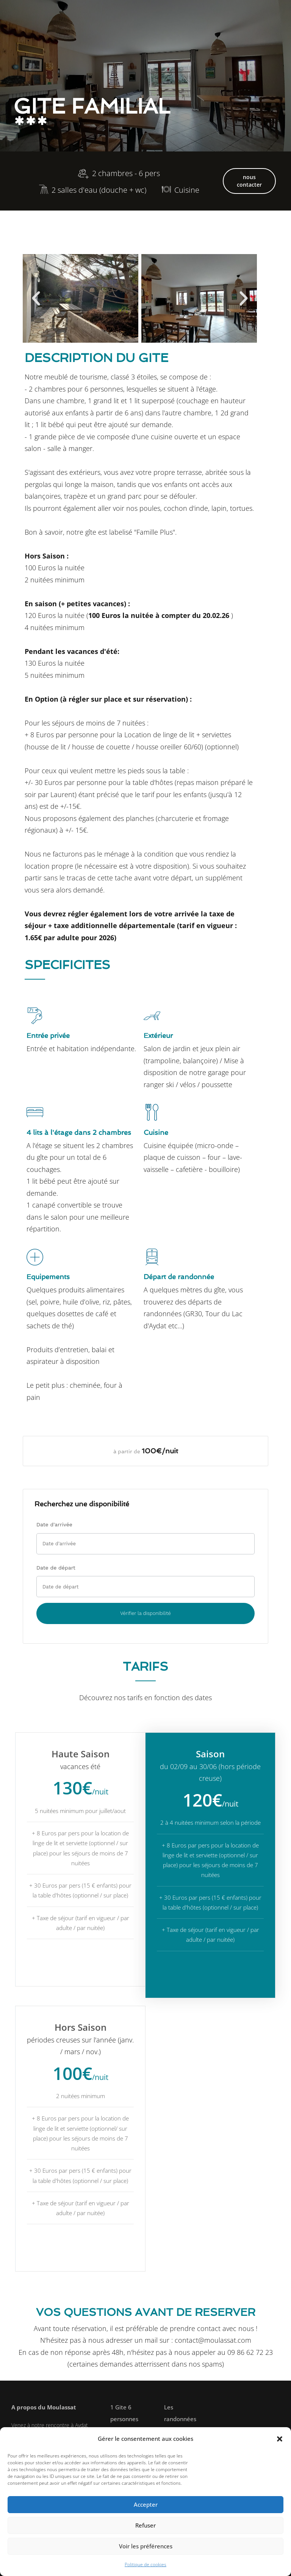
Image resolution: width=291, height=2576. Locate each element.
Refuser (145, 2525)
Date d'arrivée (54, 1524)
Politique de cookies (145, 2564)
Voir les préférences (145, 2546)
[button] (279, 2439)
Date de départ (55, 1568)
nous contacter (249, 180)
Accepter (146, 2504)
